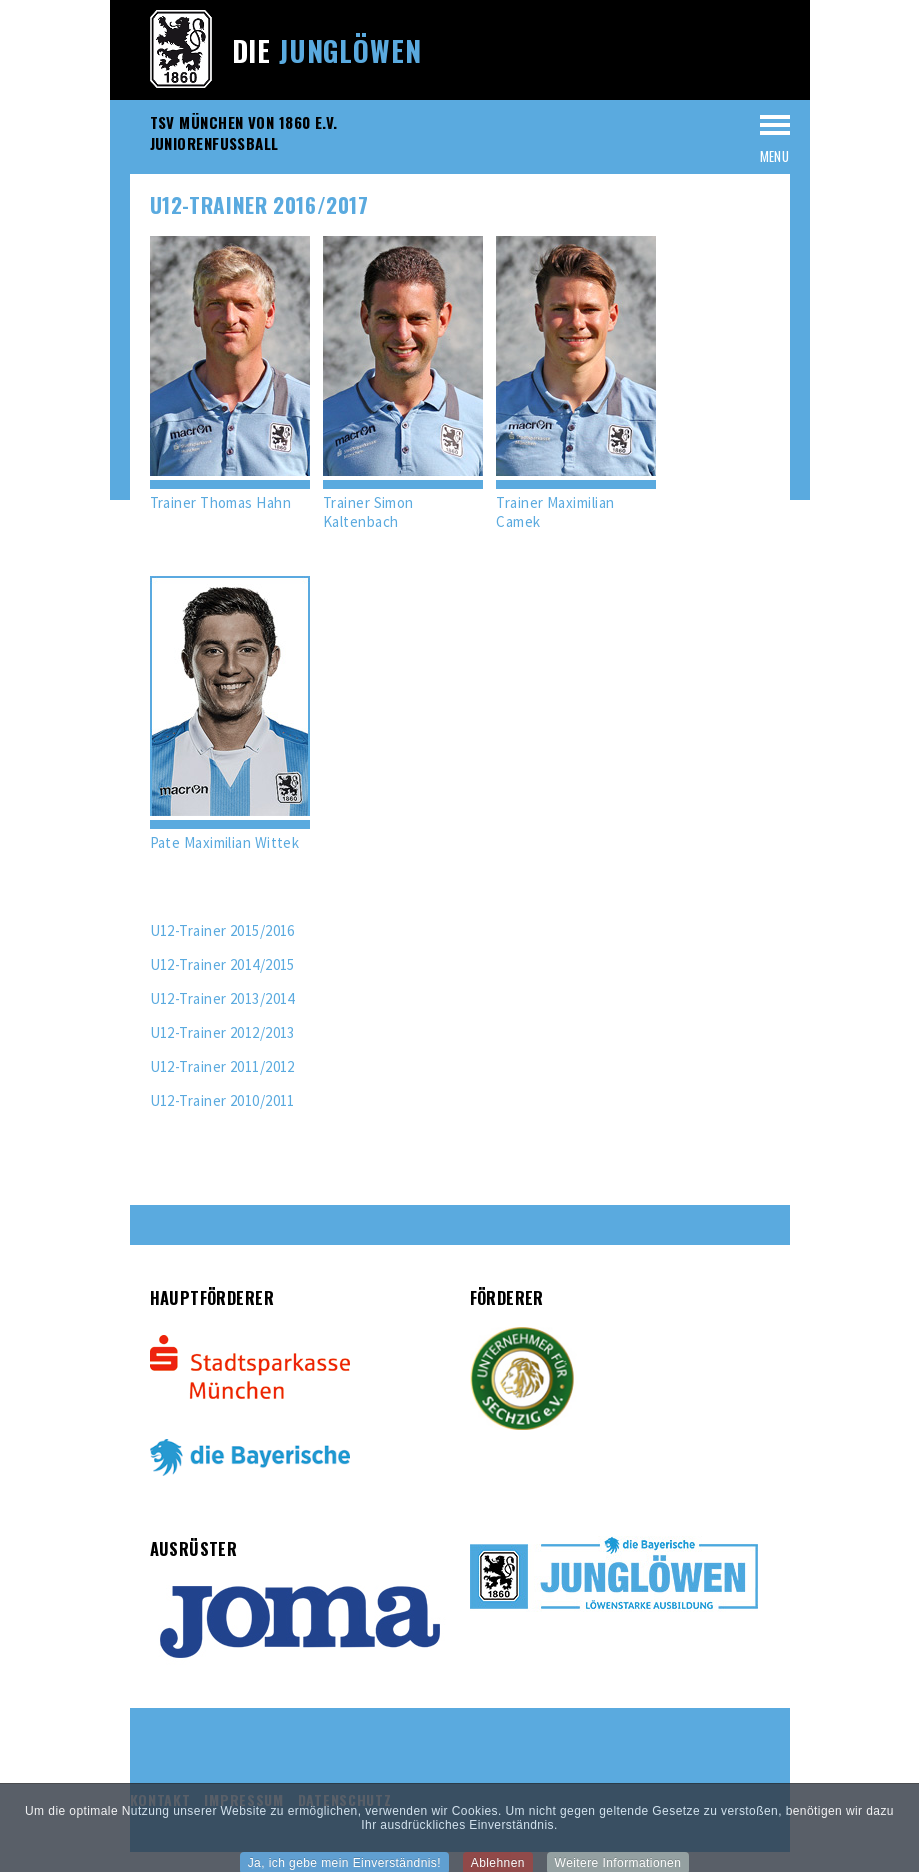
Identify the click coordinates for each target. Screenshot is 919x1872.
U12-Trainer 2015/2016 (222, 930)
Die (327, 50)
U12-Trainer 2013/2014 (222, 998)
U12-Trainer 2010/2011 (222, 1100)
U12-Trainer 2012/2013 (222, 1032)
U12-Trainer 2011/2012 (222, 1066)
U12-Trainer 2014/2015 (222, 964)
